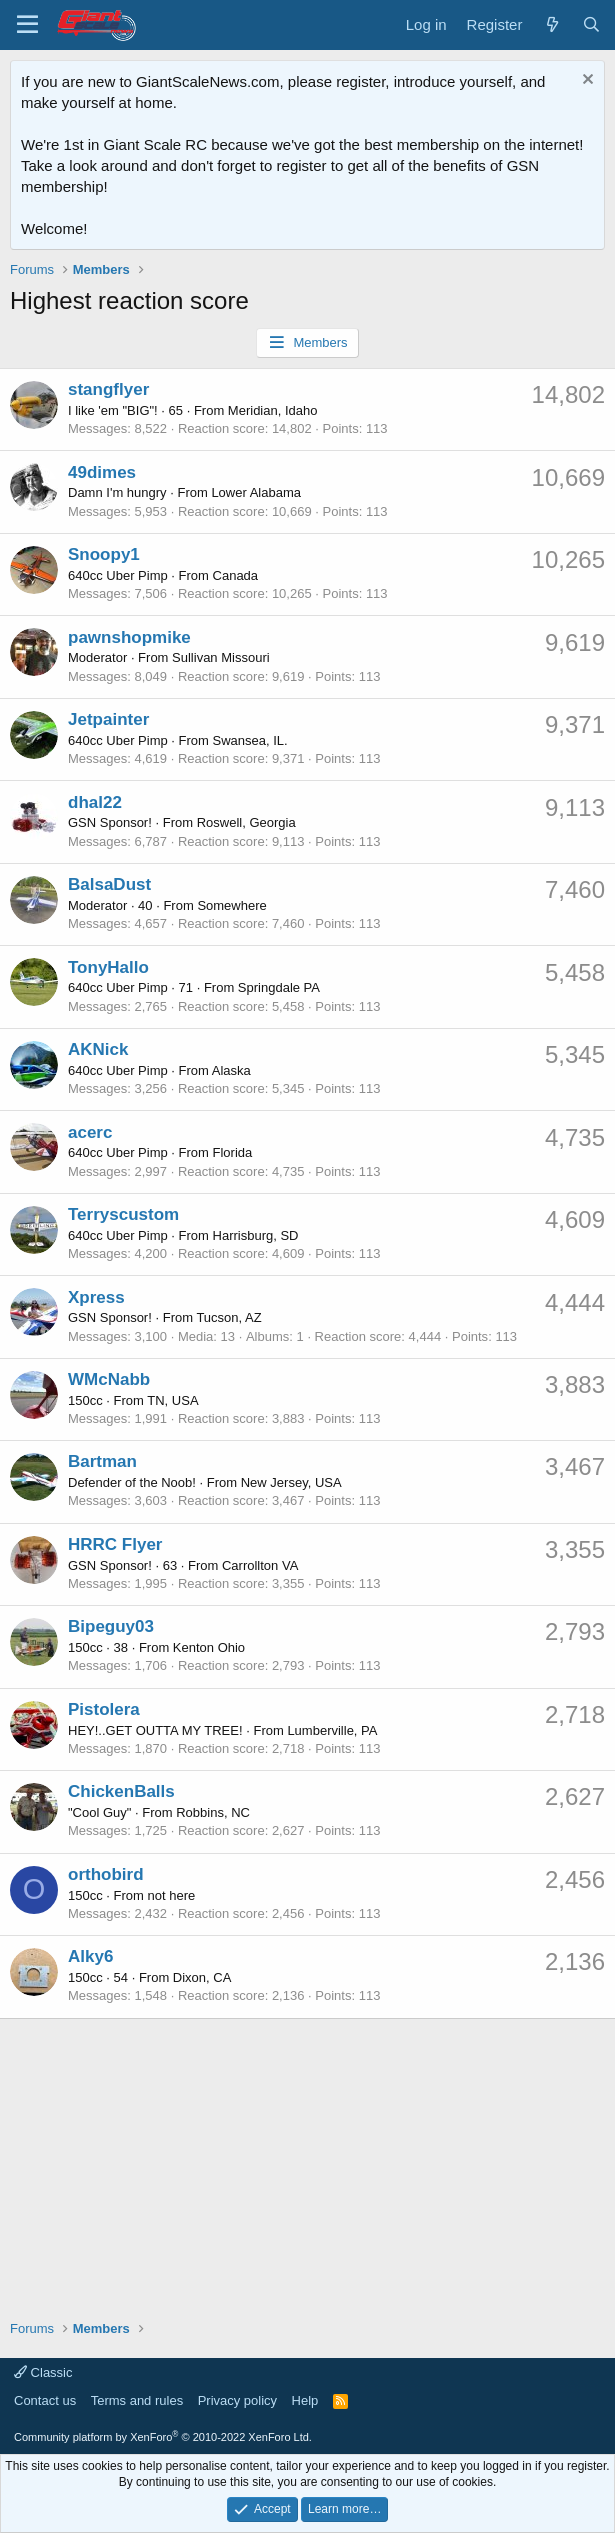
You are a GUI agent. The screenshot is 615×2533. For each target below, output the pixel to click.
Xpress (96, 1297)
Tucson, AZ (228, 1317)
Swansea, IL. (250, 740)
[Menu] (27, 25)
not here (172, 1895)
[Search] (591, 24)
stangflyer (108, 389)
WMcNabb (109, 1379)
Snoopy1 (104, 554)
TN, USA (172, 1400)
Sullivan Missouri (221, 657)
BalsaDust (109, 884)
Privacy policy (237, 2400)
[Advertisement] (307, 2159)
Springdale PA (279, 987)
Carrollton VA (260, 1565)
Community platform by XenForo (163, 2437)
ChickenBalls (121, 1791)
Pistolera (104, 1709)
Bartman (102, 1461)
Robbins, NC (213, 1812)
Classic (43, 2372)
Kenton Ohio (209, 1647)
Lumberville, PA (332, 1730)
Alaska (231, 1070)
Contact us (45, 2400)
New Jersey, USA (291, 1482)
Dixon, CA (202, 1977)
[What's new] (551, 24)
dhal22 (95, 802)
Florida (233, 1152)
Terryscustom (123, 1214)
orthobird (106, 1874)
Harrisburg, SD (256, 1235)
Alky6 (90, 1956)
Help (305, 2400)
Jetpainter (108, 719)
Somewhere (231, 905)
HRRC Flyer (115, 1544)
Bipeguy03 (111, 1626)
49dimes (102, 472)
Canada (236, 575)
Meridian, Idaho (273, 410)
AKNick (98, 1049)
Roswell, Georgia (246, 822)
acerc (90, 1132)
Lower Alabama (256, 492)
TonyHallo (108, 967)
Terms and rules (137, 2400)
